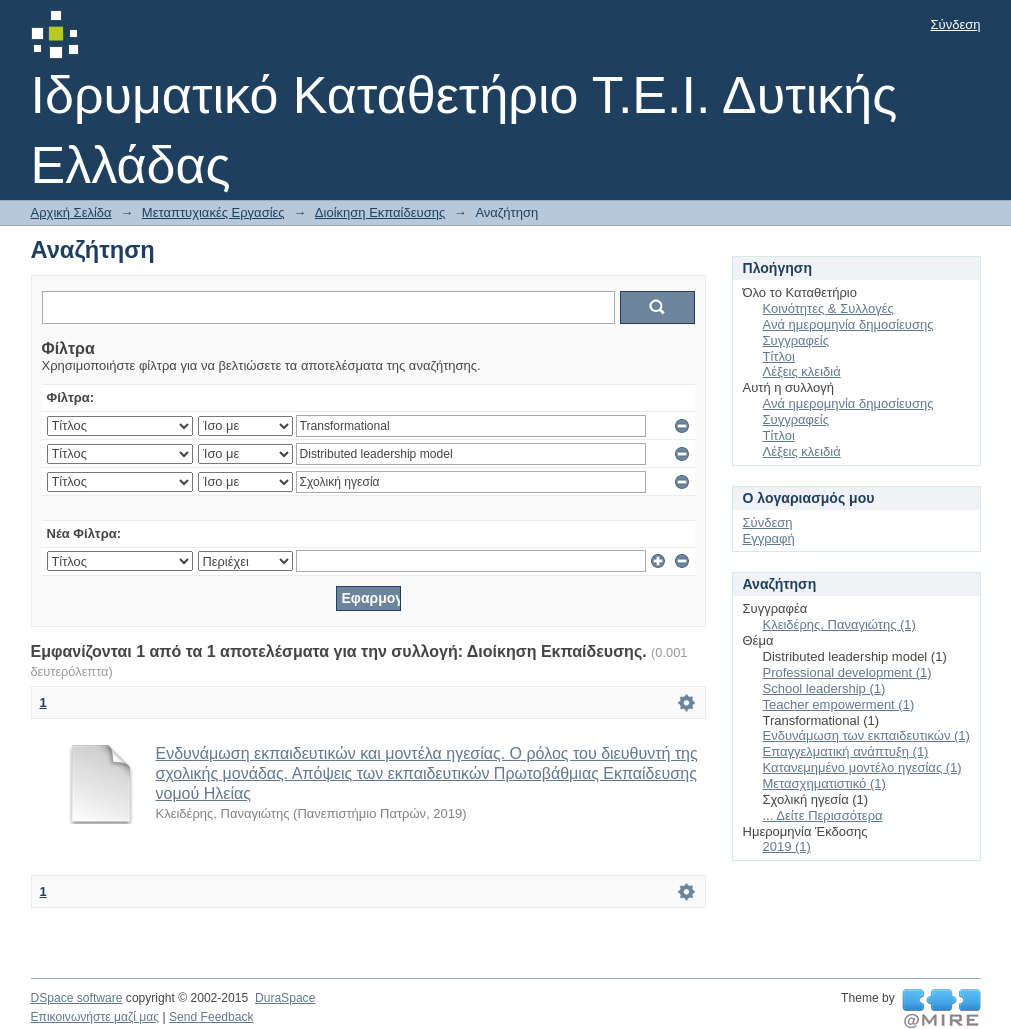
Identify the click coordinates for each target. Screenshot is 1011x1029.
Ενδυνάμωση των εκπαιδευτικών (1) (866, 735)
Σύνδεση (956, 24)
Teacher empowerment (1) (839, 704)
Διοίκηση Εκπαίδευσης (380, 212)
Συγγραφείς (796, 340)
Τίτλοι (779, 356)
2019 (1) (787, 846)
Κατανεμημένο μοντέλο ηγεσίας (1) (862, 767)
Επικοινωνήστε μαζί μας (95, 1017)
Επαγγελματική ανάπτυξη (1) (846, 751)
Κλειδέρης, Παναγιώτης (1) (839, 624)
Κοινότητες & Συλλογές (828, 308)
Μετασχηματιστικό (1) (824, 783)
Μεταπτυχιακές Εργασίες (213, 212)
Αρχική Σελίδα (71, 212)
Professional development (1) (847, 672)
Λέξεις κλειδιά (802, 371)
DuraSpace (285, 998)
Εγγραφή (769, 538)
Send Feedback (211, 1017)
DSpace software (77, 998)
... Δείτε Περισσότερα (823, 815)
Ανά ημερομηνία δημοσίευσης (848, 324)
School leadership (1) (824, 688)
